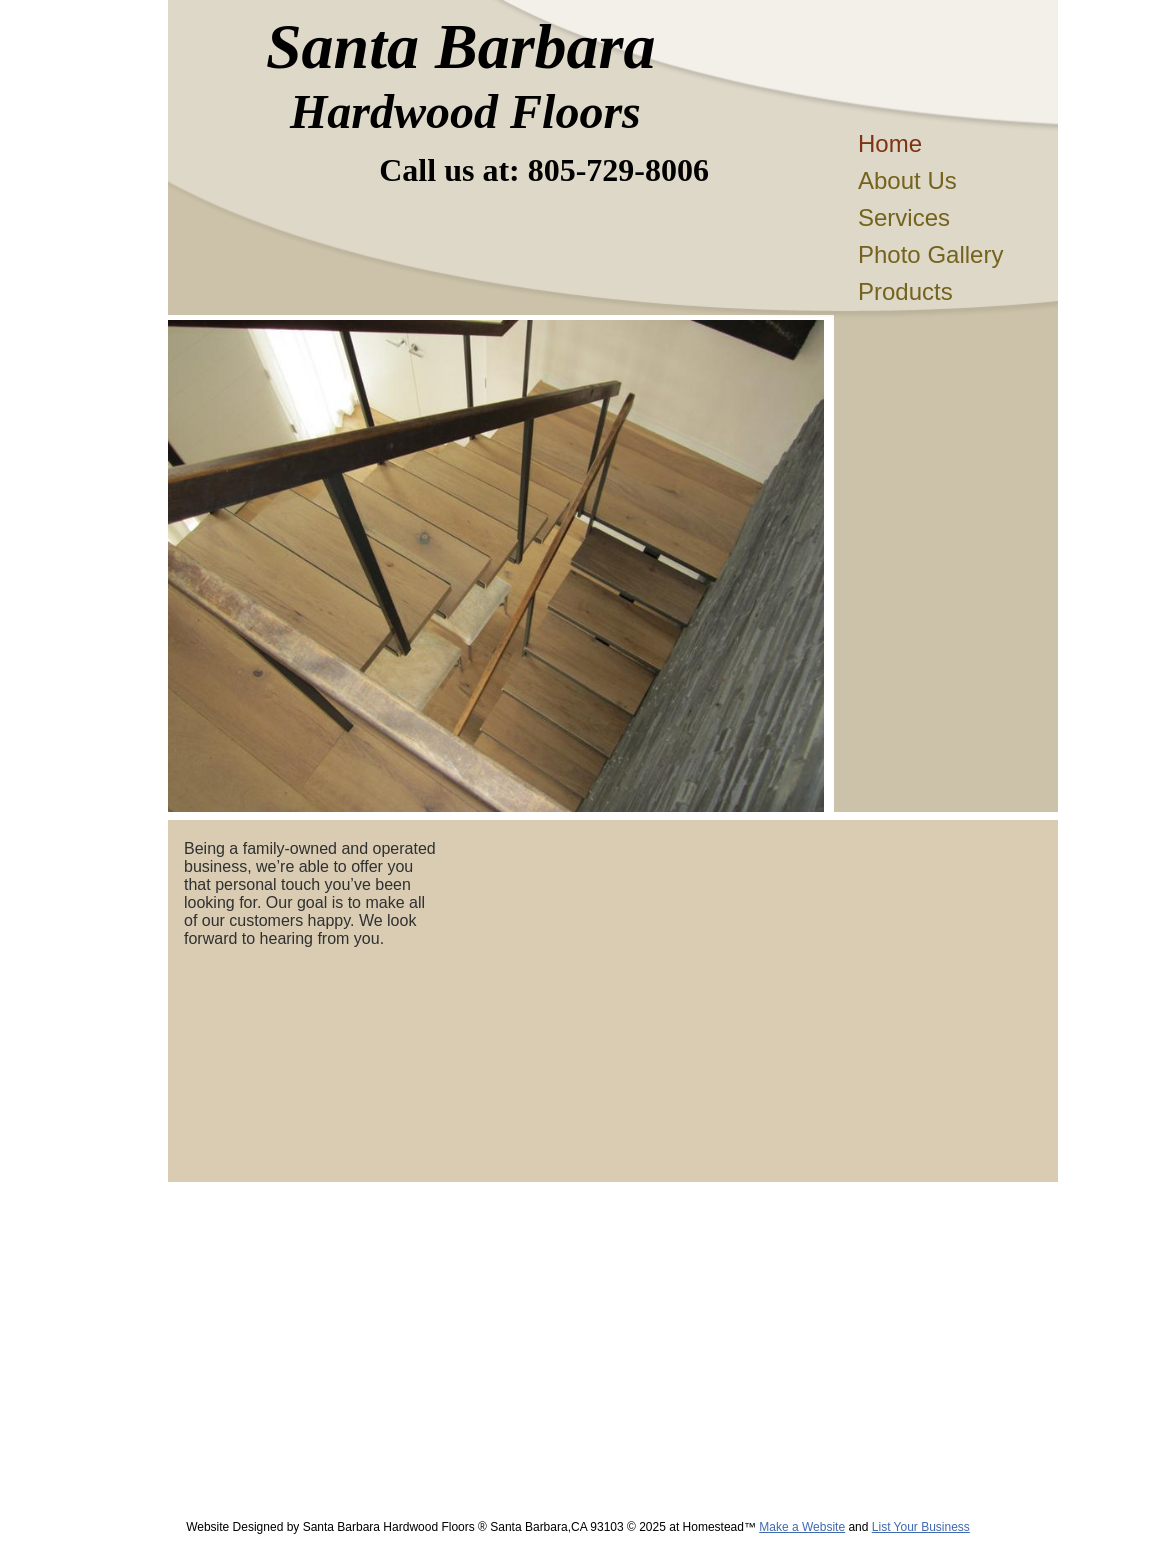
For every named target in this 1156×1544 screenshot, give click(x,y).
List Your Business (921, 1527)
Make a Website (802, 1527)
